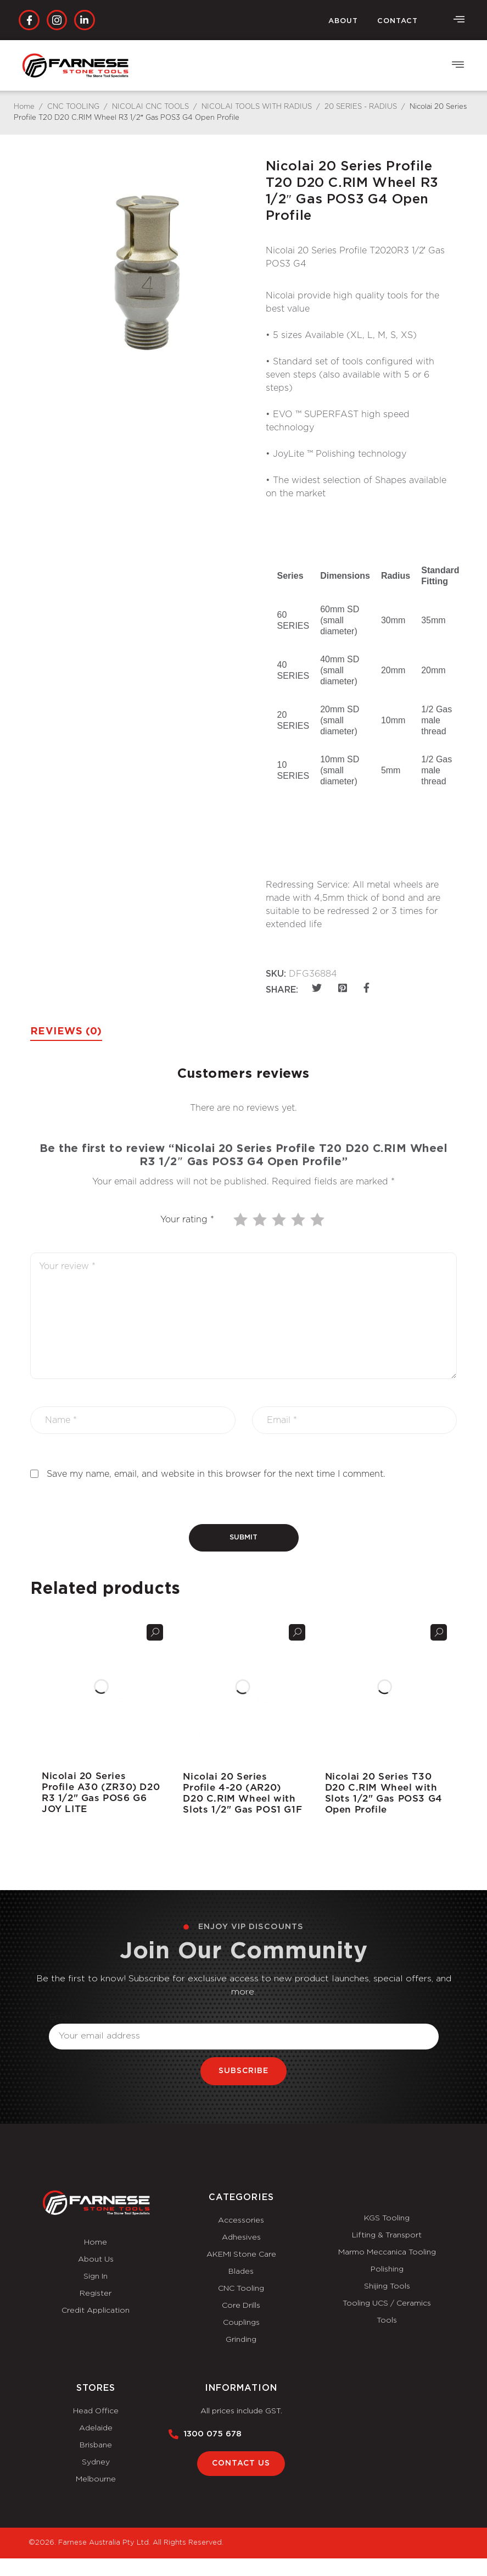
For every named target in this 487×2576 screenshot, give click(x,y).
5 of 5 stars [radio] (318, 1219)
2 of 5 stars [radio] (261, 1219)
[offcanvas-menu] (459, 20)
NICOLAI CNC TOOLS (150, 106)
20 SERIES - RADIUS (360, 106)
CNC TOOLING (73, 106)
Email (60, 2017)
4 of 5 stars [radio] (299, 1219)
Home (24, 106)
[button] (458, 66)
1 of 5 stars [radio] (241, 1219)
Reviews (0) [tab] (66, 1032)
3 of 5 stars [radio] (280, 1219)
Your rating (187, 1219)
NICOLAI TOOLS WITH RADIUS (256, 106)
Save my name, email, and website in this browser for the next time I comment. (216, 1474)
